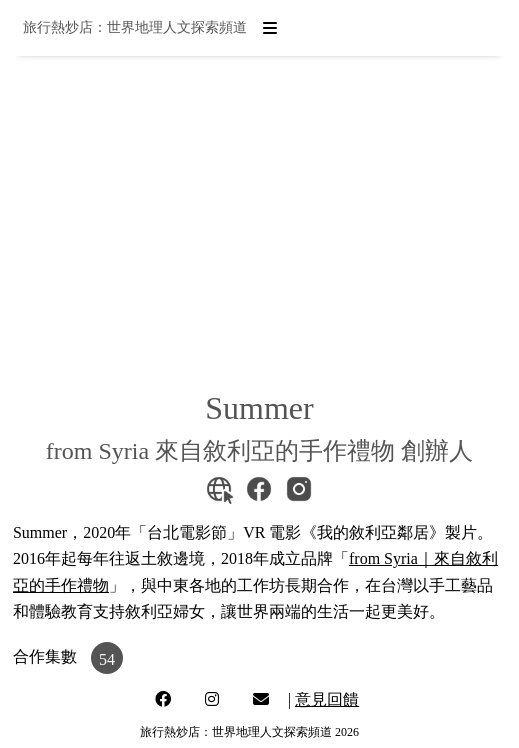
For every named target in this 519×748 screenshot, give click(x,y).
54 (107, 659)
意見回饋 (327, 699)
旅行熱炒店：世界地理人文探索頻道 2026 (249, 732)
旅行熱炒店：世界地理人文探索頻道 (135, 27)
